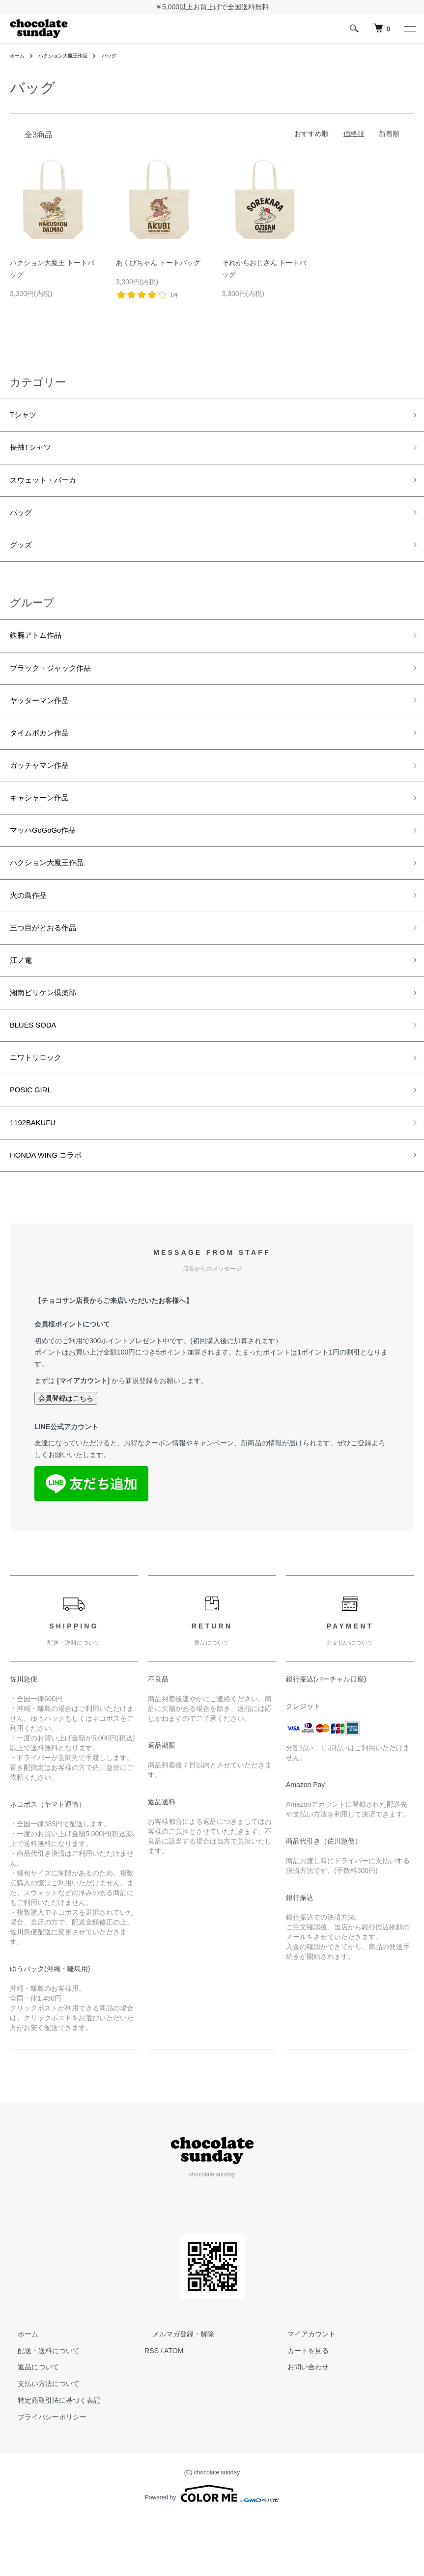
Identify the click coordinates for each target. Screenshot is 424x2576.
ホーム (19, 55)
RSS (151, 2409)
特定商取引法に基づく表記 (51, 2459)
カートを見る (300, 2409)
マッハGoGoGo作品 (49, 861)
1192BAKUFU (37, 1178)
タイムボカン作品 (45, 755)
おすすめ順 (311, 133)
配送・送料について (41, 2409)
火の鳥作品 (32, 931)
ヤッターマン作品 (45, 721)
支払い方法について (41, 2442)
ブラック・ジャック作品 (58, 685)
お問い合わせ (300, 2426)
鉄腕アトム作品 (41, 650)
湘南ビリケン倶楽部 (49, 1037)
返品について (30, 2426)
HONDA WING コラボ (53, 1213)
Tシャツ (26, 416)
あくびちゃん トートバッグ (158, 263)
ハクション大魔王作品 (70, 55)
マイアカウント (304, 2393)
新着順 (389, 133)
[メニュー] (409, 28)
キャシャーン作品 (45, 826)
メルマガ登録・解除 (175, 2393)
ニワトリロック (41, 1107)
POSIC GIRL (35, 1142)
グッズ (23, 557)
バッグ (123, 55)
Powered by (212, 2552)
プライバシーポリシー (44, 2476)
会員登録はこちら (65, 1457)
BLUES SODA (38, 1072)
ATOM (173, 2409)
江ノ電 (23, 1002)
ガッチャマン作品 (45, 791)
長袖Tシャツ (34, 452)
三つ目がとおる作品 (49, 967)
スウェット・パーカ (49, 487)
